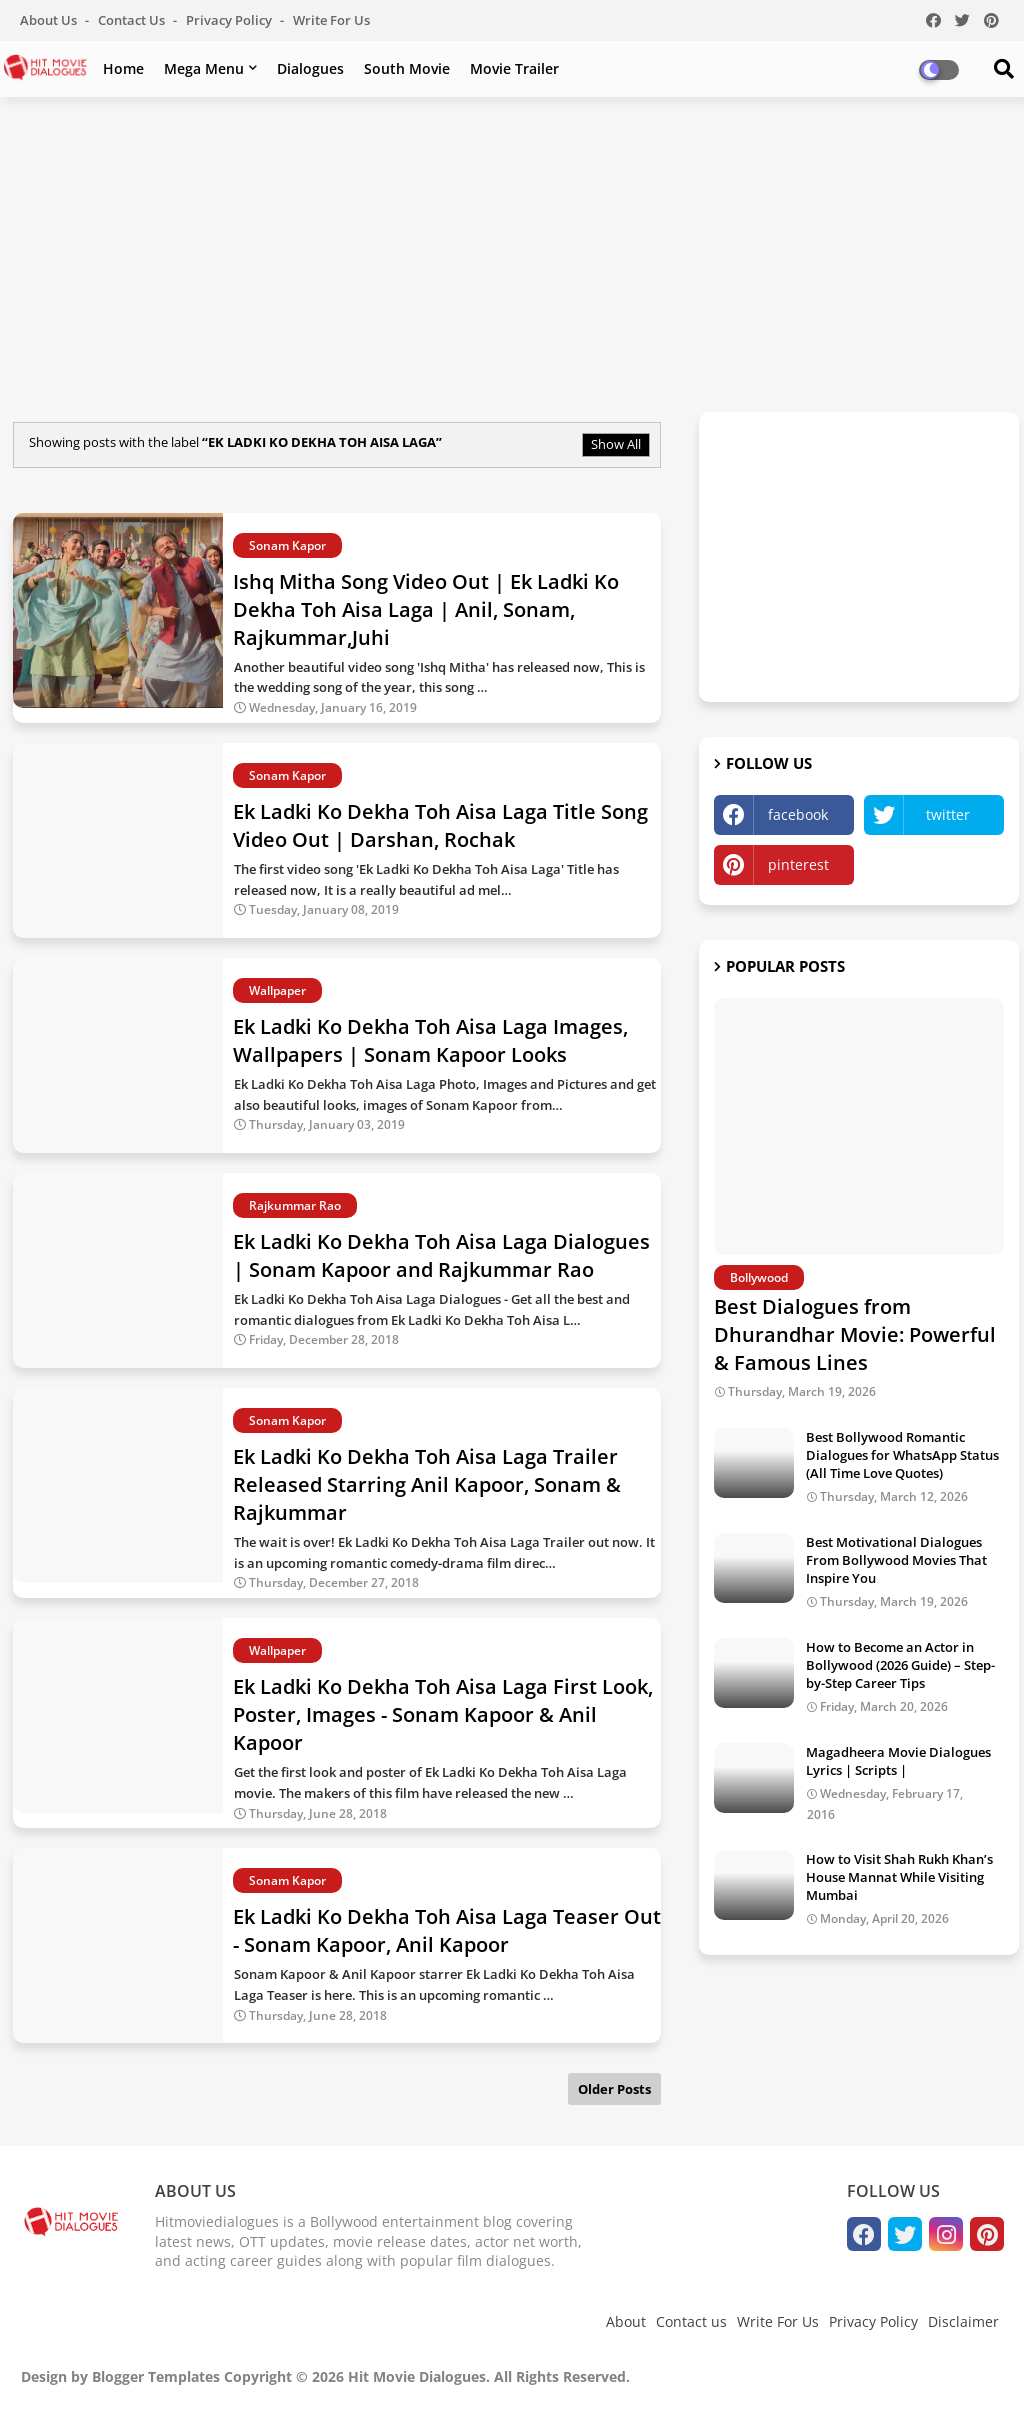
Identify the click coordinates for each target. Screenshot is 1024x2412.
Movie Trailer (514, 68)
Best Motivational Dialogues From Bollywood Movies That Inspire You (896, 1560)
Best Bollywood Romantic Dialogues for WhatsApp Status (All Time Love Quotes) (902, 1455)
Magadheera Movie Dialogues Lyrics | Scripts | (898, 1761)
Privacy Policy (230, 20)
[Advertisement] (512, 257)
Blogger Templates (156, 2376)
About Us (50, 20)
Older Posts (614, 2089)
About (626, 2321)
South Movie (407, 68)
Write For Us (331, 20)
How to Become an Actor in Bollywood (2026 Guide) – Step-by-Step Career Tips (900, 1665)
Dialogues (310, 68)
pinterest (798, 864)
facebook (798, 814)
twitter (948, 814)
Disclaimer (963, 2321)
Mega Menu (204, 68)
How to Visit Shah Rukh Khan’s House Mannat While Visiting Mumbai (899, 1877)
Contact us (133, 20)
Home (123, 68)
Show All (616, 444)
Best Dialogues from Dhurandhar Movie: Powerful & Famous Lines (855, 1334)
